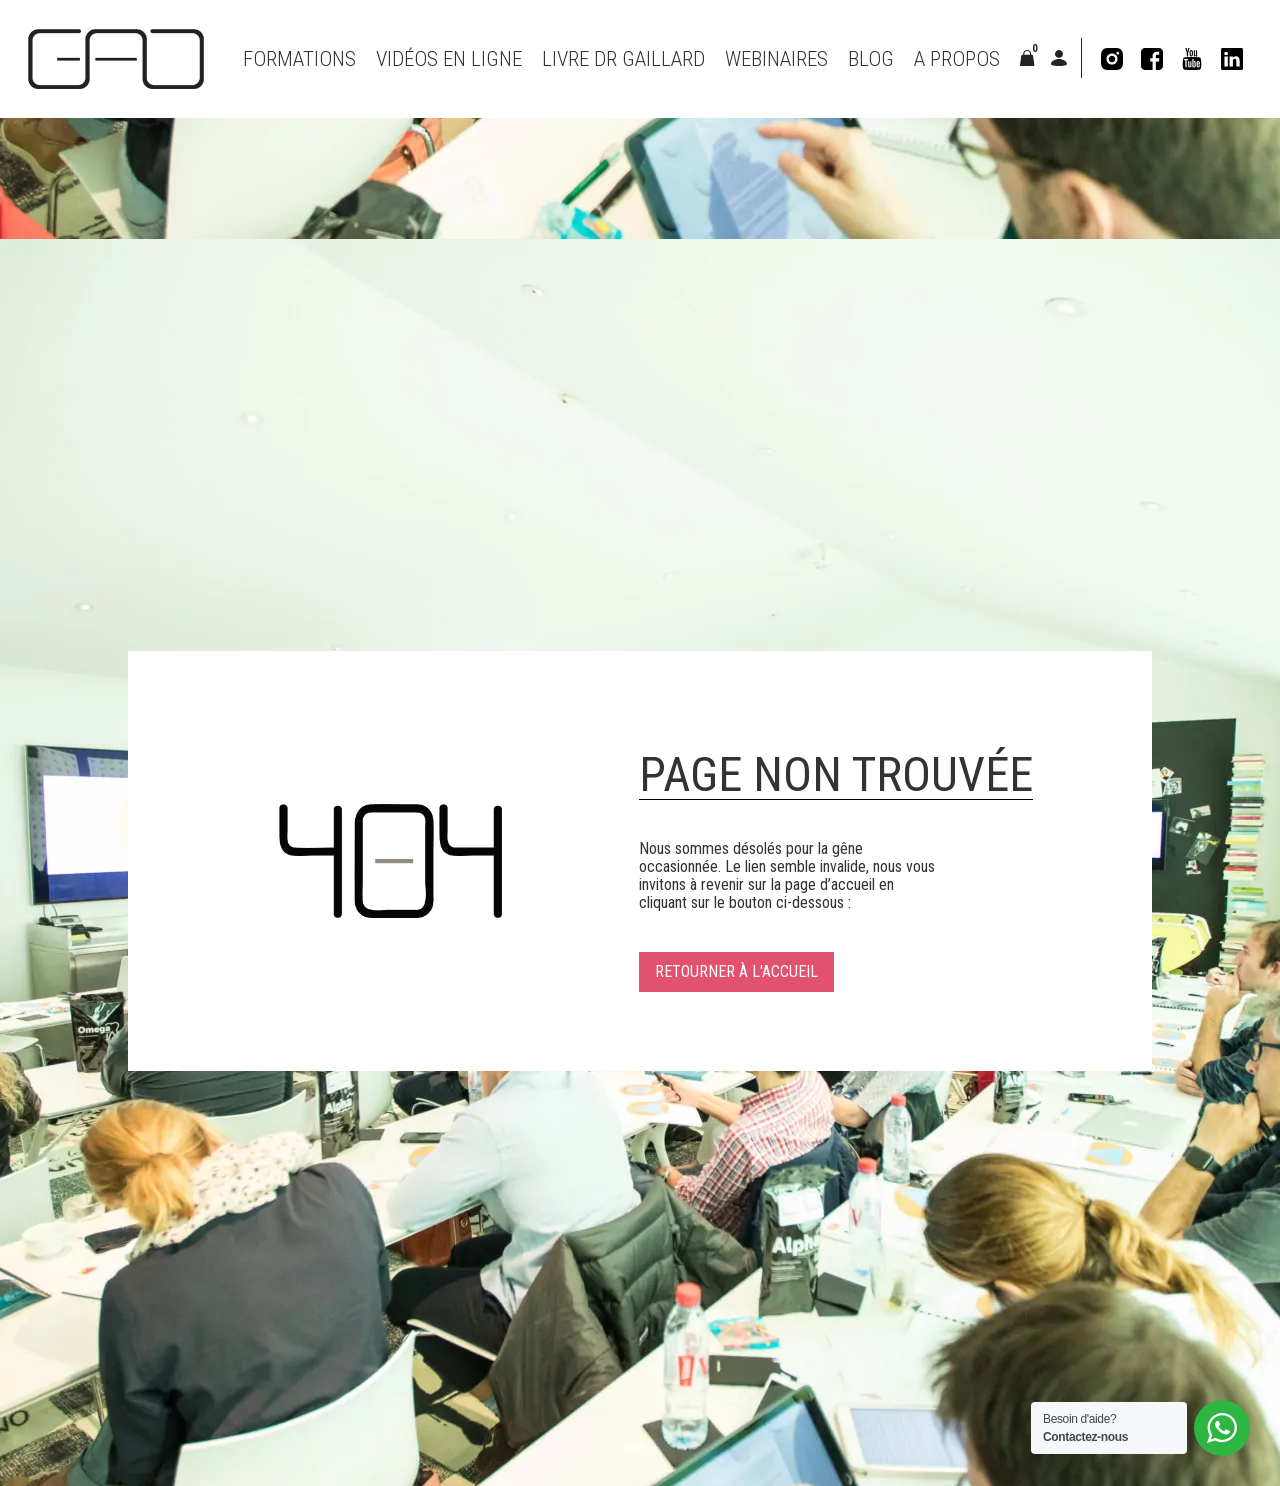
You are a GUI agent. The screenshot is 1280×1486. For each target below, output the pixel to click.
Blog (871, 59)
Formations (299, 59)
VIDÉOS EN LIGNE (449, 59)
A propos (957, 59)
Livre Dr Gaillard (623, 59)
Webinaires (776, 59)
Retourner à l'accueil (736, 971)
